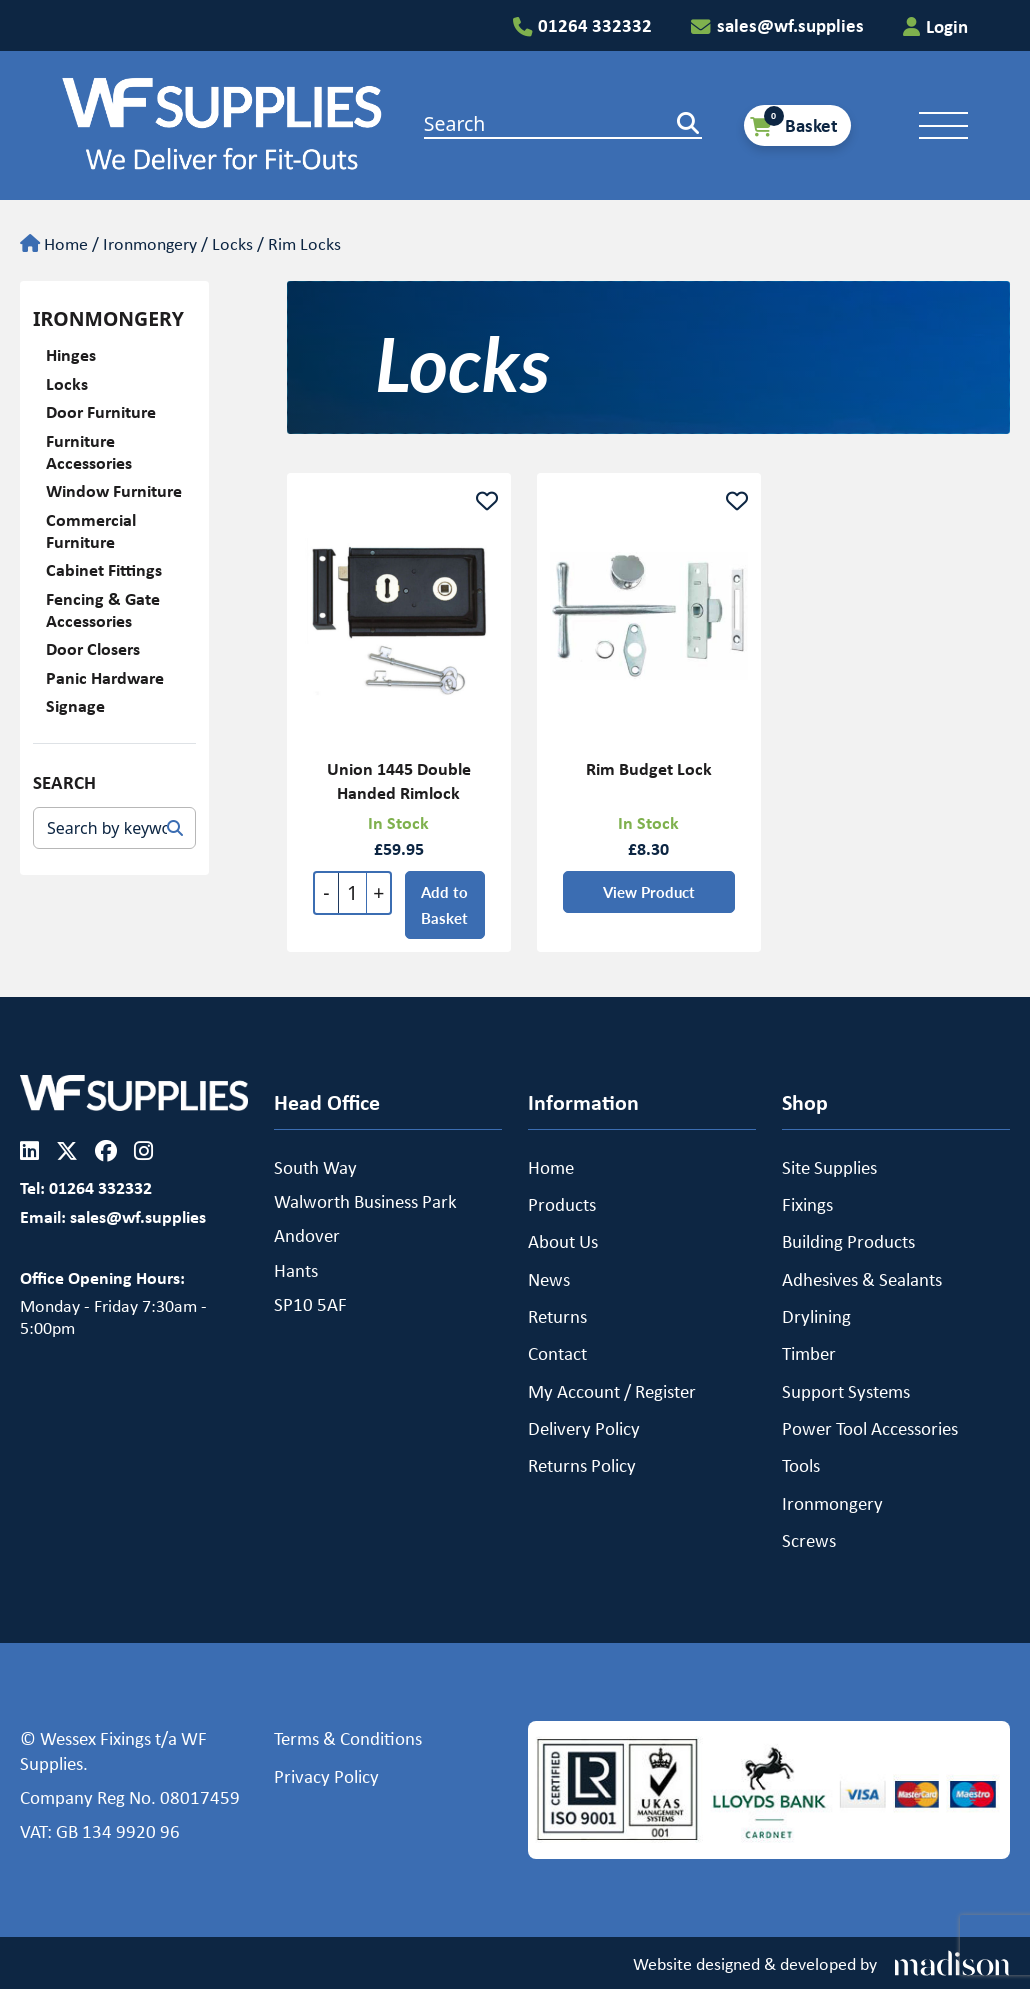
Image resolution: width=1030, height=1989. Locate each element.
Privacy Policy (326, 1776)
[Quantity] (352, 899)
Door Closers (93, 648)
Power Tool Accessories (870, 1428)
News (549, 1279)
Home (551, 1167)
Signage (75, 705)
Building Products (848, 1241)
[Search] (175, 828)
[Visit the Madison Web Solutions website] (821, 1964)
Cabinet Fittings (104, 569)
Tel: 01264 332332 (86, 1187)
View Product (648, 897)
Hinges (71, 354)
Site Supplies (829, 1167)
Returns (557, 1316)
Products (562, 1204)
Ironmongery (150, 243)
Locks (232, 243)
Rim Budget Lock (648, 774)
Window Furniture (114, 490)
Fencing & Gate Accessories (103, 609)
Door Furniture (101, 411)
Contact (557, 1353)
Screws (809, 1540)
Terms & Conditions (348, 1738)
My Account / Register (612, 1391)
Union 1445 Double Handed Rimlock (399, 786)
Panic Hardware (105, 677)
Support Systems (846, 1391)
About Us (563, 1241)
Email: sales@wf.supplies (113, 1216)
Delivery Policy (584, 1428)
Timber (809, 1353)
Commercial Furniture (91, 530)
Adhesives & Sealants (862, 1279)
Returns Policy (582, 1465)
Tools (801, 1465)
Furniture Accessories (89, 451)
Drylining (816, 1316)
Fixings (807, 1204)
